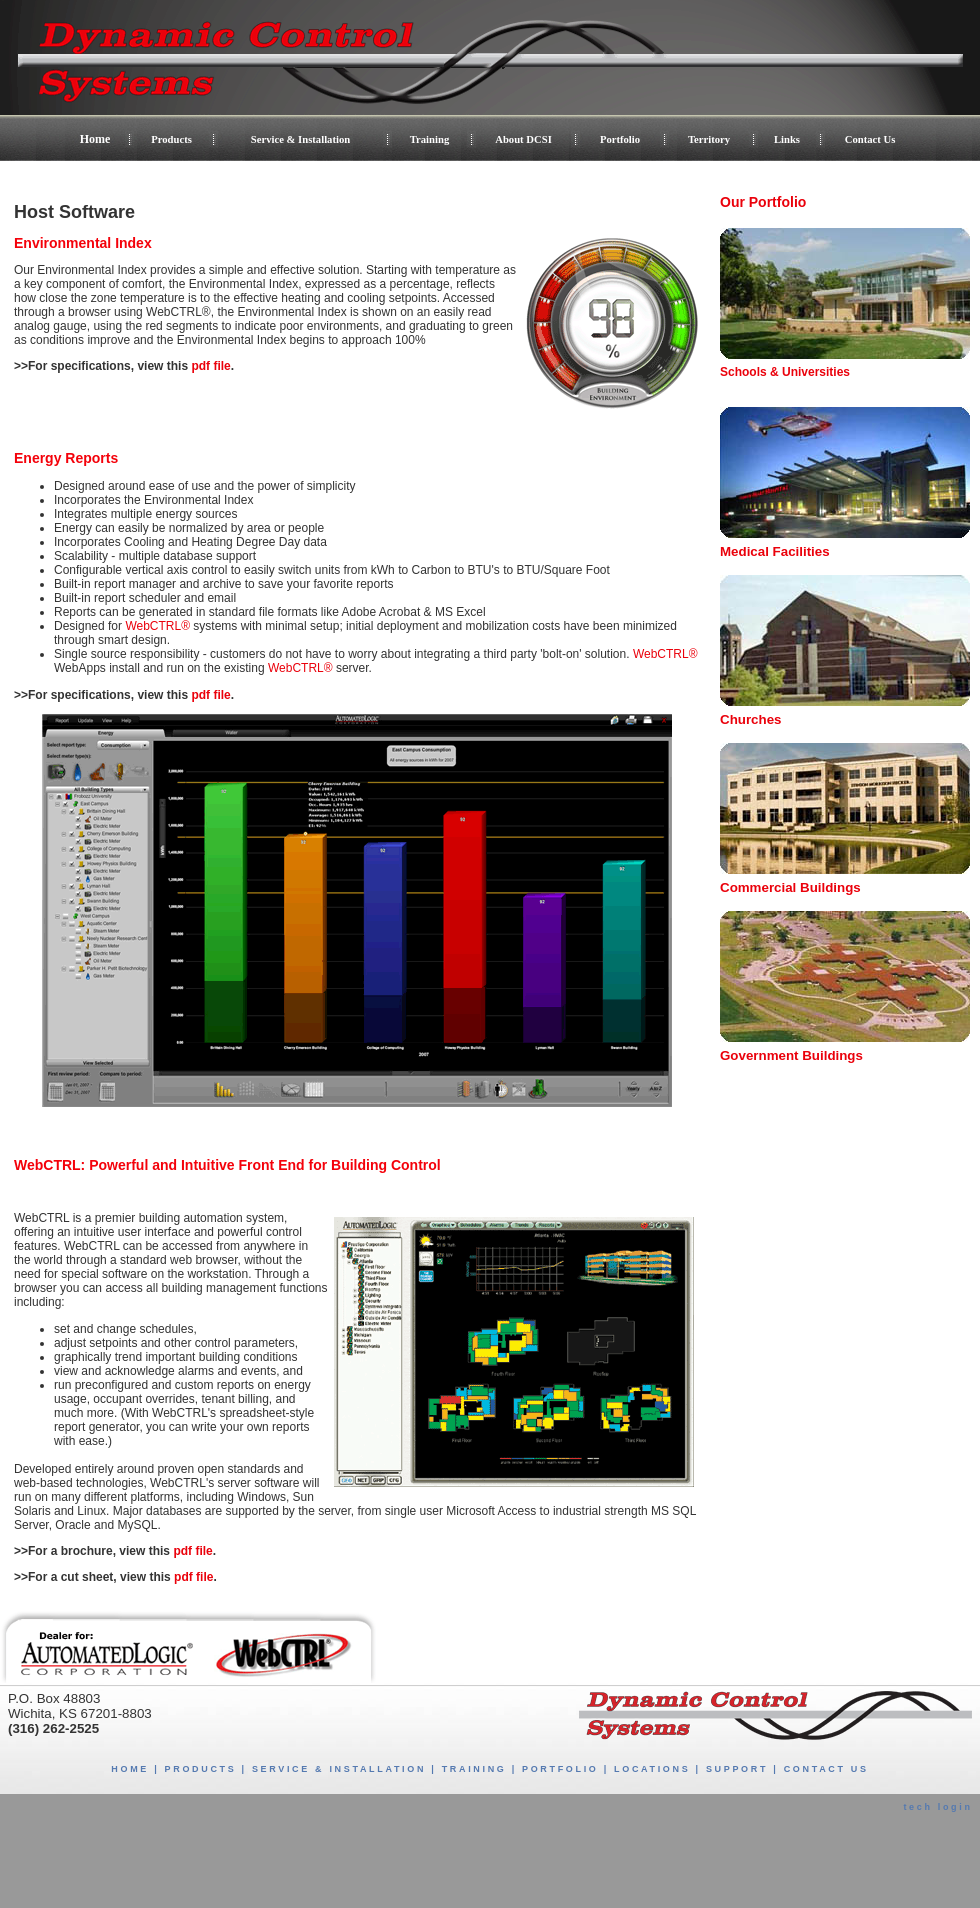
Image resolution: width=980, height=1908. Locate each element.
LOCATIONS (652, 1769)
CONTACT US (826, 1769)
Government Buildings (791, 1055)
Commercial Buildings (790, 887)
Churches (750, 719)
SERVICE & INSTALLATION (339, 1769)
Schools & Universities (785, 372)
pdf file (210, 366)
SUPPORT (737, 1769)
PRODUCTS (201, 1769)
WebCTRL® (157, 626)
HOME (130, 1769)
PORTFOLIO (560, 1769)
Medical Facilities (775, 551)
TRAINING (474, 1769)
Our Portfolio (763, 202)
